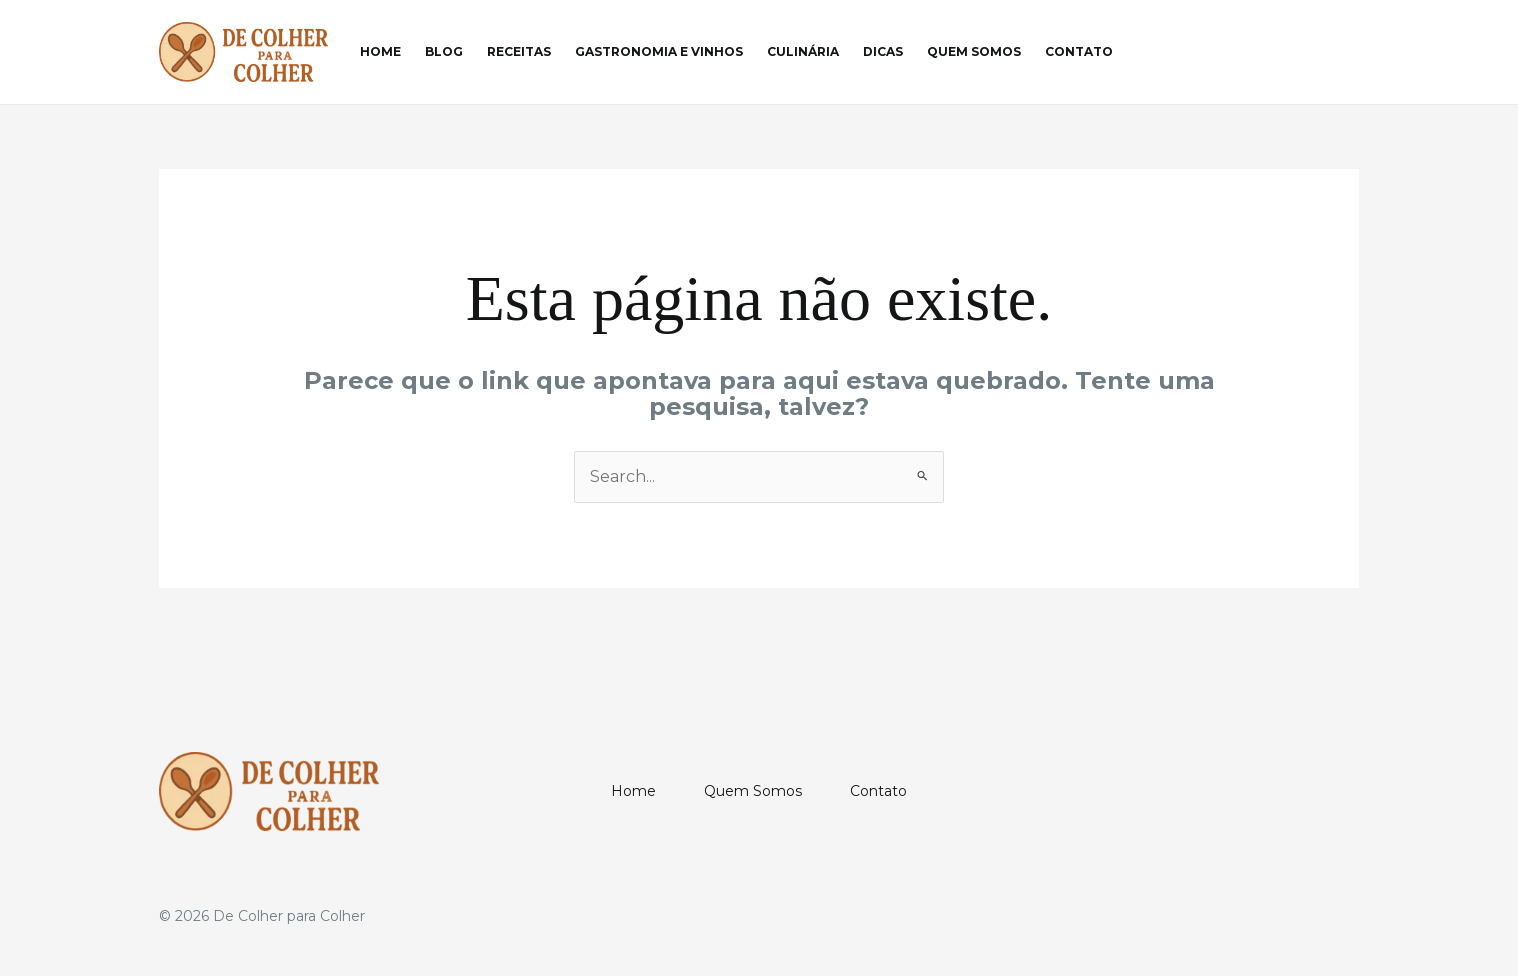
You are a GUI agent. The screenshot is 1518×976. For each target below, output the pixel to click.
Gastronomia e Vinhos (659, 51)
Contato (1079, 51)
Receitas (519, 51)
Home (380, 51)
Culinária (803, 51)
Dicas (883, 51)
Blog (444, 51)
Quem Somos (974, 51)
